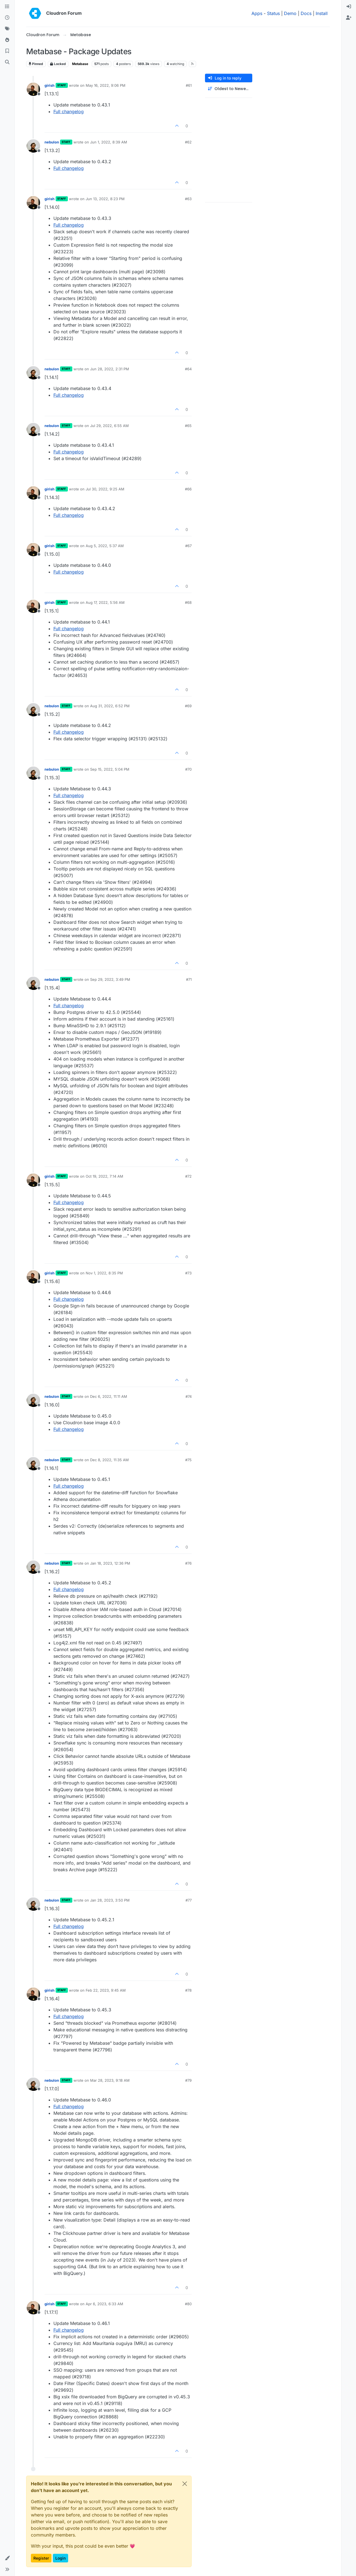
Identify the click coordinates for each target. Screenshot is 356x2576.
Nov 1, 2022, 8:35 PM (104, 1273)
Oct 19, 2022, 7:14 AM (104, 1176)
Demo (290, 13)
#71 (189, 979)
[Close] (184, 2483)
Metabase (80, 64)
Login (60, 2558)
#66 (188, 489)
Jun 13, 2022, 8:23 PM (105, 199)
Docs (306, 13)
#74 (189, 1396)
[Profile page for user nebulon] (33, 146)
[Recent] (7, 17)
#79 (188, 2080)
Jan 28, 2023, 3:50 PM (110, 1900)
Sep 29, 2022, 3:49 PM (110, 979)
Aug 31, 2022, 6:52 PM (110, 706)
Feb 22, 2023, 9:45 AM (106, 1990)
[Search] (7, 62)
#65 (188, 425)
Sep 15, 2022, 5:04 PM (109, 769)
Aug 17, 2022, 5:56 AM (105, 602)
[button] (7, 2558)
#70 (188, 769)
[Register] (349, 17)
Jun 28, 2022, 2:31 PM (109, 369)
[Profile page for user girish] (33, 89)
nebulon (51, 142)
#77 (189, 1900)
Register (41, 2558)
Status (273, 13)
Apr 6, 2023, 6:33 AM (104, 2304)
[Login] (349, 6)
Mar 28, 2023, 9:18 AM (110, 2080)
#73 (188, 1273)
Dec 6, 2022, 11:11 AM (108, 1396)
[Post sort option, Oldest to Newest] (228, 89)
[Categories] (7, 6)
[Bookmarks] (7, 51)
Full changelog (68, 111)
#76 (188, 1563)
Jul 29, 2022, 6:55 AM (109, 425)
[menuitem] (349, 6)
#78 (188, 1990)
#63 (188, 199)
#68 (188, 602)
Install (322, 13)
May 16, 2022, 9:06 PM (105, 85)
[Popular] (7, 40)
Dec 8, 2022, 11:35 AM (109, 1460)
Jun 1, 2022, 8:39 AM (108, 142)
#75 (188, 1460)
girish (49, 85)
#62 (188, 142)
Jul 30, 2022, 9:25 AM (105, 489)
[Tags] (7, 28)
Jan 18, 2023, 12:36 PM (110, 1563)
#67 (188, 546)
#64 (188, 369)
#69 (188, 706)
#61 (189, 85)
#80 (188, 2304)
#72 (188, 1176)
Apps (256, 13)
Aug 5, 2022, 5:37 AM (105, 546)
